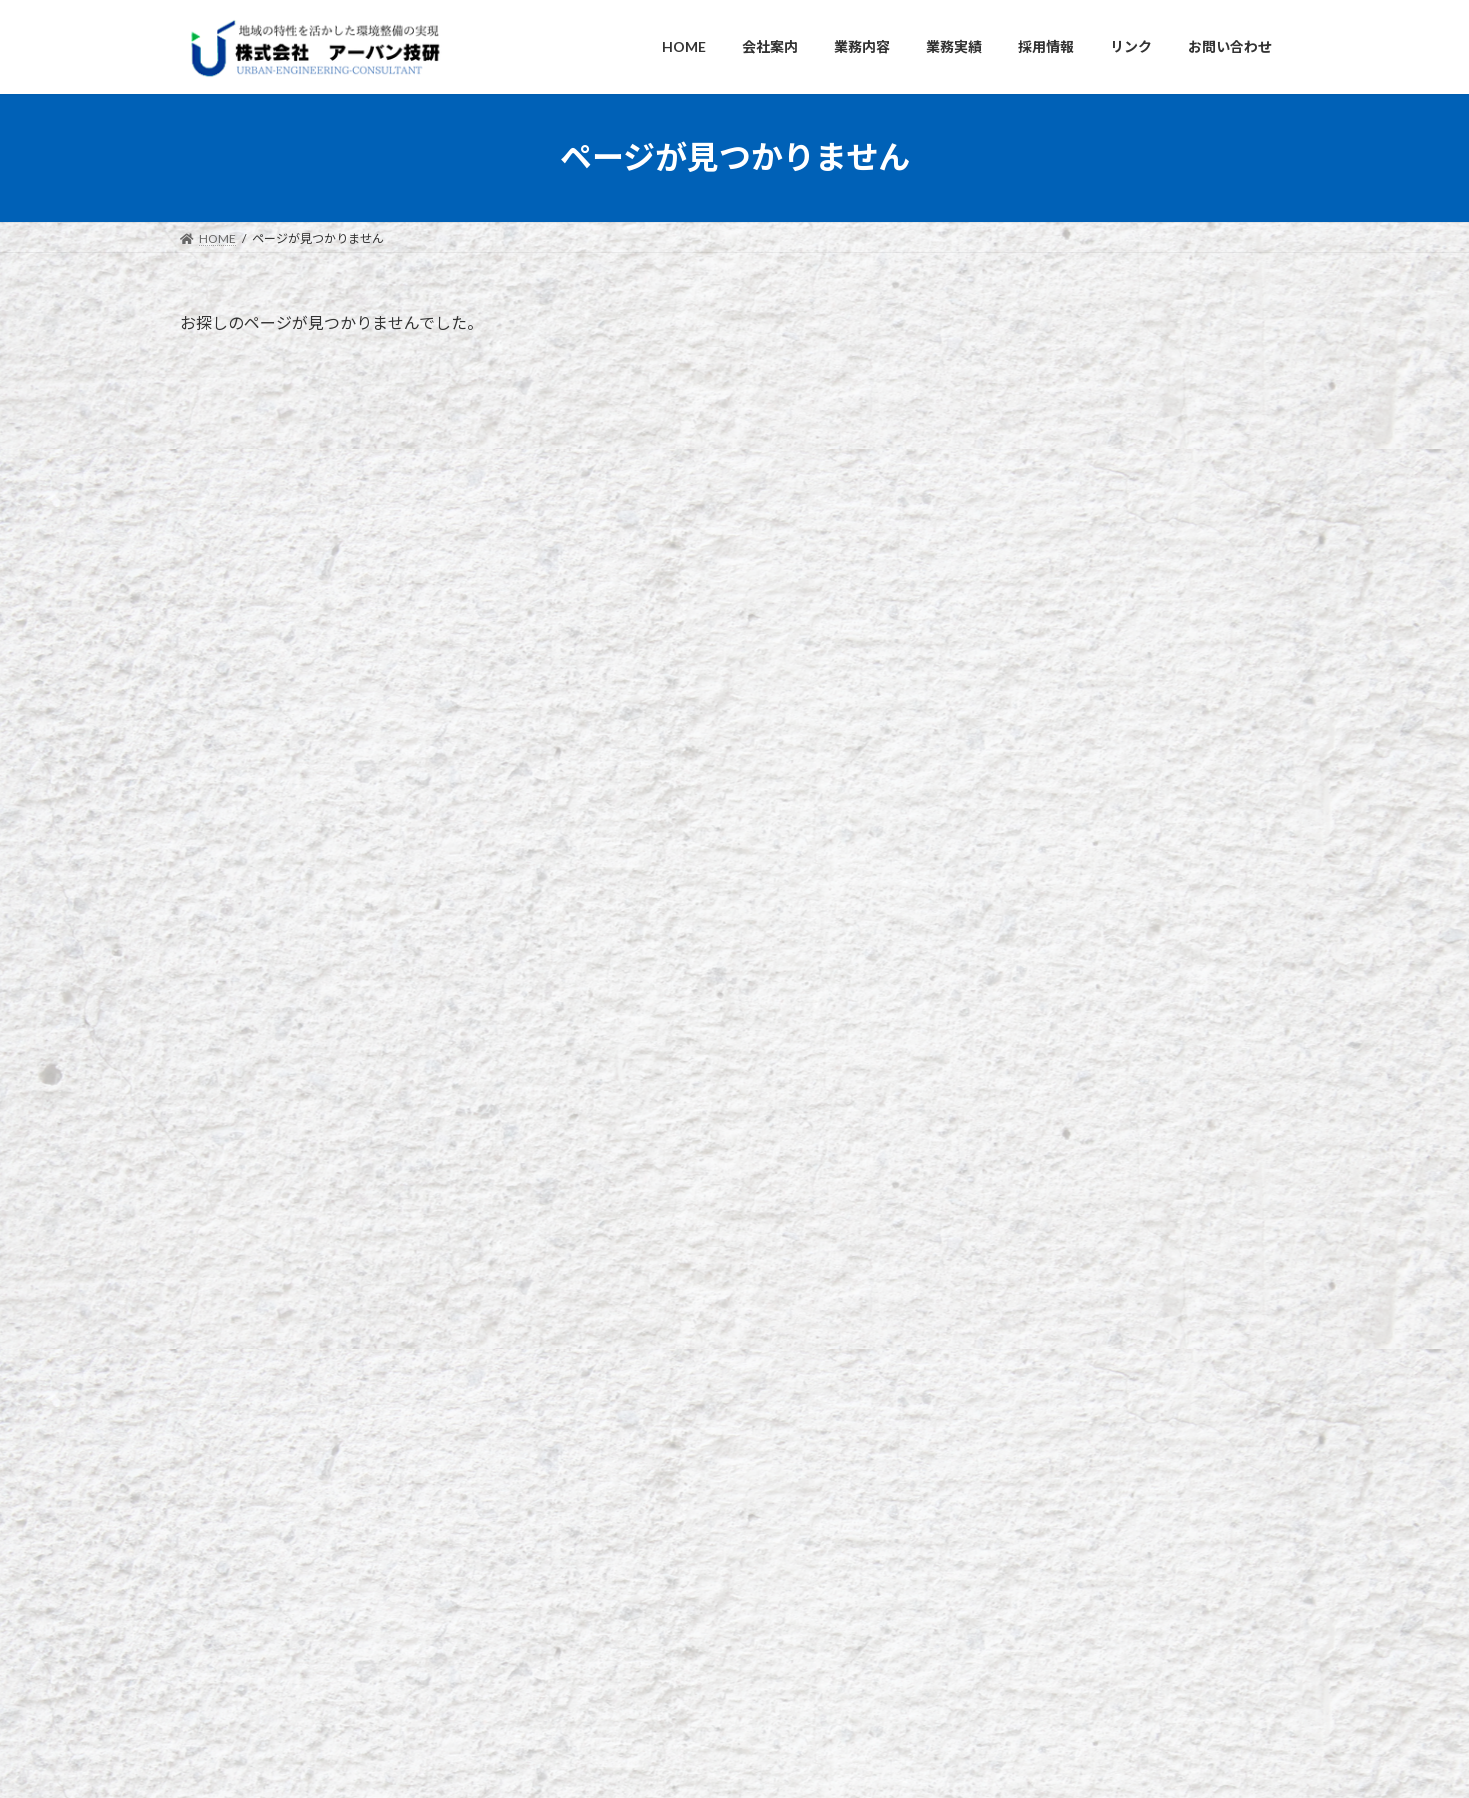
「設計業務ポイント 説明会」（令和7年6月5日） (1086, 1491)
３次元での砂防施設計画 (1156, 598)
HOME (590, 1372)
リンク (328, 1180)
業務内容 (596, 1442)
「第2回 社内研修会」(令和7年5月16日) (1064, 1540)
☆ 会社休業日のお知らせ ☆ (1166, 485)
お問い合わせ (235, 1180)
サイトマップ (556, 1180)
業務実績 (596, 1476)
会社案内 (596, 1407)
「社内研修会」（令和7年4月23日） (1053, 1589)
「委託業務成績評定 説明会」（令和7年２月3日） (1089, 1638)
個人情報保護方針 (433, 1180)
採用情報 (596, 1511)
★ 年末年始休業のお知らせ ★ (1038, 1687)
